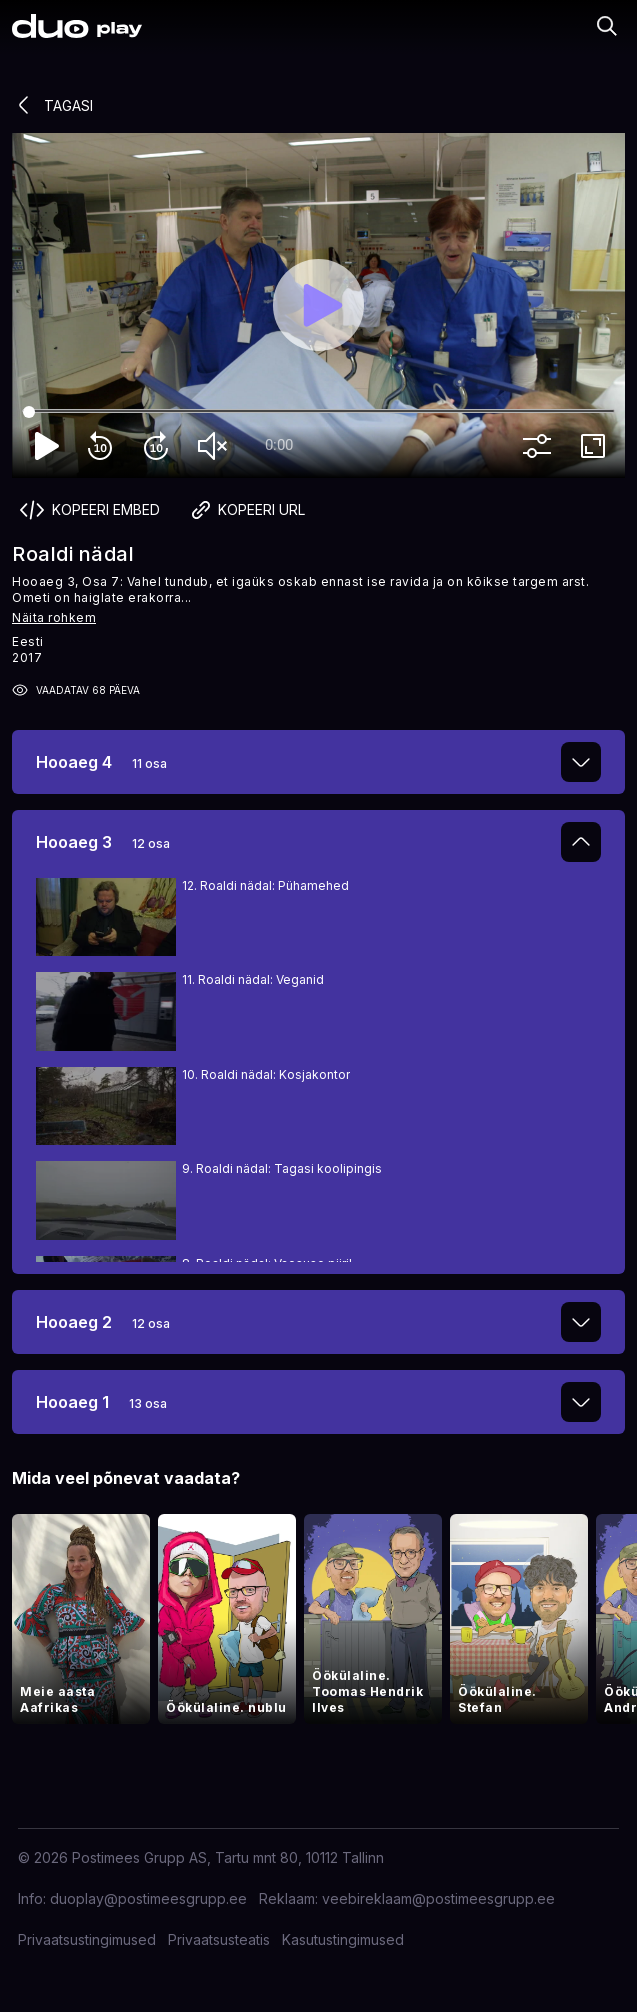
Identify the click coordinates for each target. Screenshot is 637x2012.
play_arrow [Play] (48, 446)
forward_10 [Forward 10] (160, 446)
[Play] (319, 305)
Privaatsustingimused (87, 1939)
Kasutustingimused (343, 1939)
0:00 (279, 445)
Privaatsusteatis (219, 1939)
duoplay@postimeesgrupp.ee (148, 1898)
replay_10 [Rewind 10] (104, 446)
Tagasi (52, 105)
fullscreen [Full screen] (597, 446)
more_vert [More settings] (541, 446)
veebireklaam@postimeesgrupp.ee (438, 1898)
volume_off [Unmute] (216, 446)
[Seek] (318, 412)
